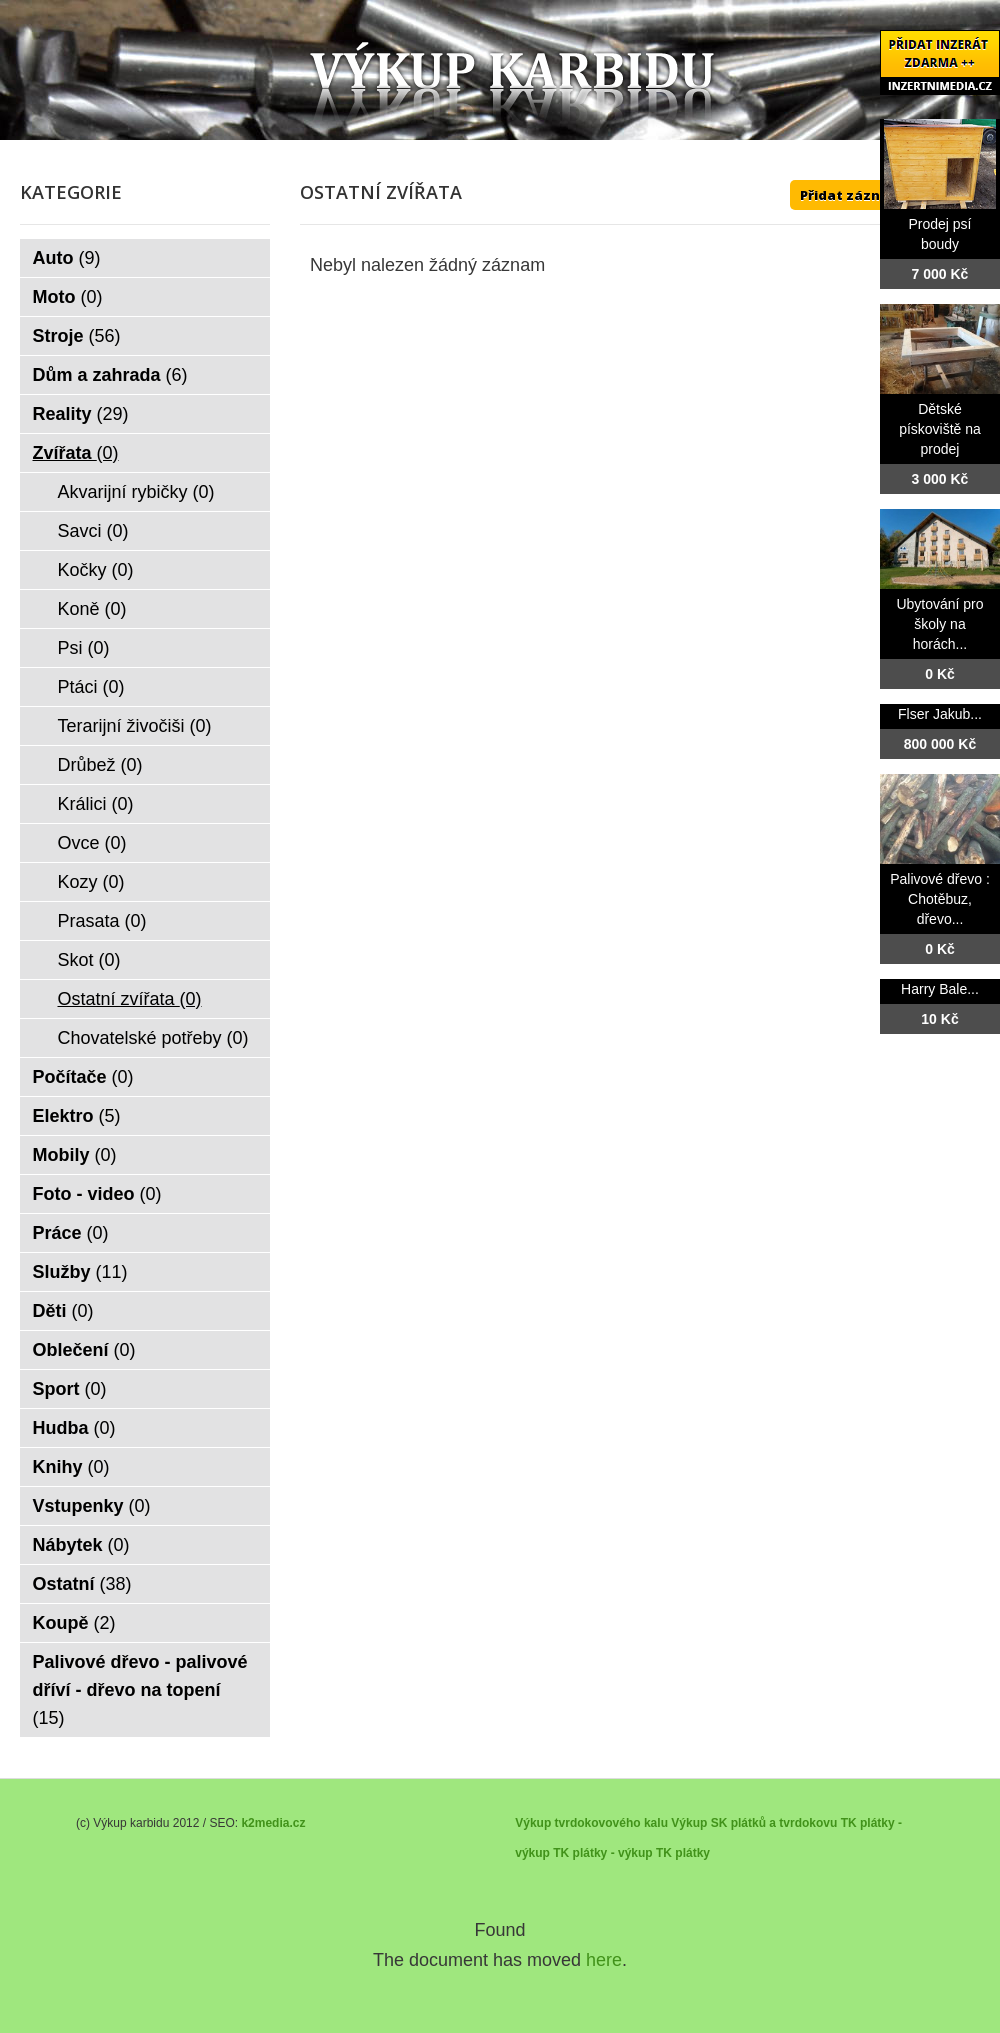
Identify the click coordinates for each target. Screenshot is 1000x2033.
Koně (92, 609)
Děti (63, 1311)
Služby (80, 1272)
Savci (93, 531)
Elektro (77, 1116)
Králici (96, 804)
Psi (84, 648)
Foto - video (97, 1194)
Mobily (75, 1155)
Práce (71, 1233)
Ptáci (91, 687)
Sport (70, 1389)
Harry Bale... (940, 989)
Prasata (102, 921)
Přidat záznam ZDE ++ (875, 195)
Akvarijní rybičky (136, 492)
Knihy (71, 1467)
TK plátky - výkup (602, 1853)
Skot (89, 960)
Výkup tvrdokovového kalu (591, 1823)
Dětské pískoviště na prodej (940, 429)
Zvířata (76, 453)
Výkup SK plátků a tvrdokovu (754, 1823)
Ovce (92, 843)
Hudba (74, 1428)
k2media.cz (273, 1823)
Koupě (74, 1623)
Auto (67, 258)
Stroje (77, 336)
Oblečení (84, 1350)
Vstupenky (92, 1506)
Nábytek (81, 1545)
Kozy (91, 882)
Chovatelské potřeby (153, 1038)
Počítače (83, 1077)
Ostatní (82, 1584)
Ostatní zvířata (130, 999)
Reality (81, 414)
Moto (68, 297)
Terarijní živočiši (135, 726)
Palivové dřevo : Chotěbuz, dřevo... (940, 899)
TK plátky (683, 1853)
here (604, 1960)
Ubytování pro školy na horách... (939, 624)
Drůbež (100, 765)
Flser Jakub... (940, 714)
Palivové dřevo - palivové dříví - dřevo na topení (140, 1690)
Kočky (96, 570)
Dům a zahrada (110, 375)
